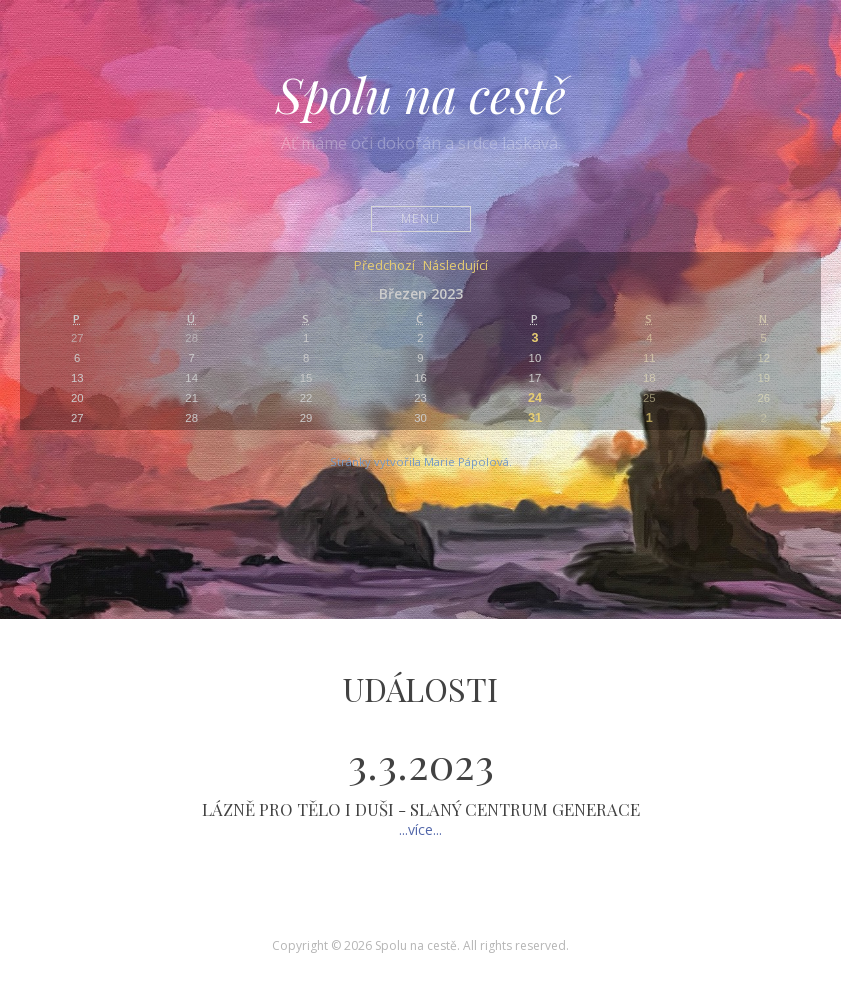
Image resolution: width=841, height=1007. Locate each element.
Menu (420, 218)
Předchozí (384, 266)
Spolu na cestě (421, 94)
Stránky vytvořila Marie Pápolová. (421, 461)
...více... (420, 829)
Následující (455, 266)
